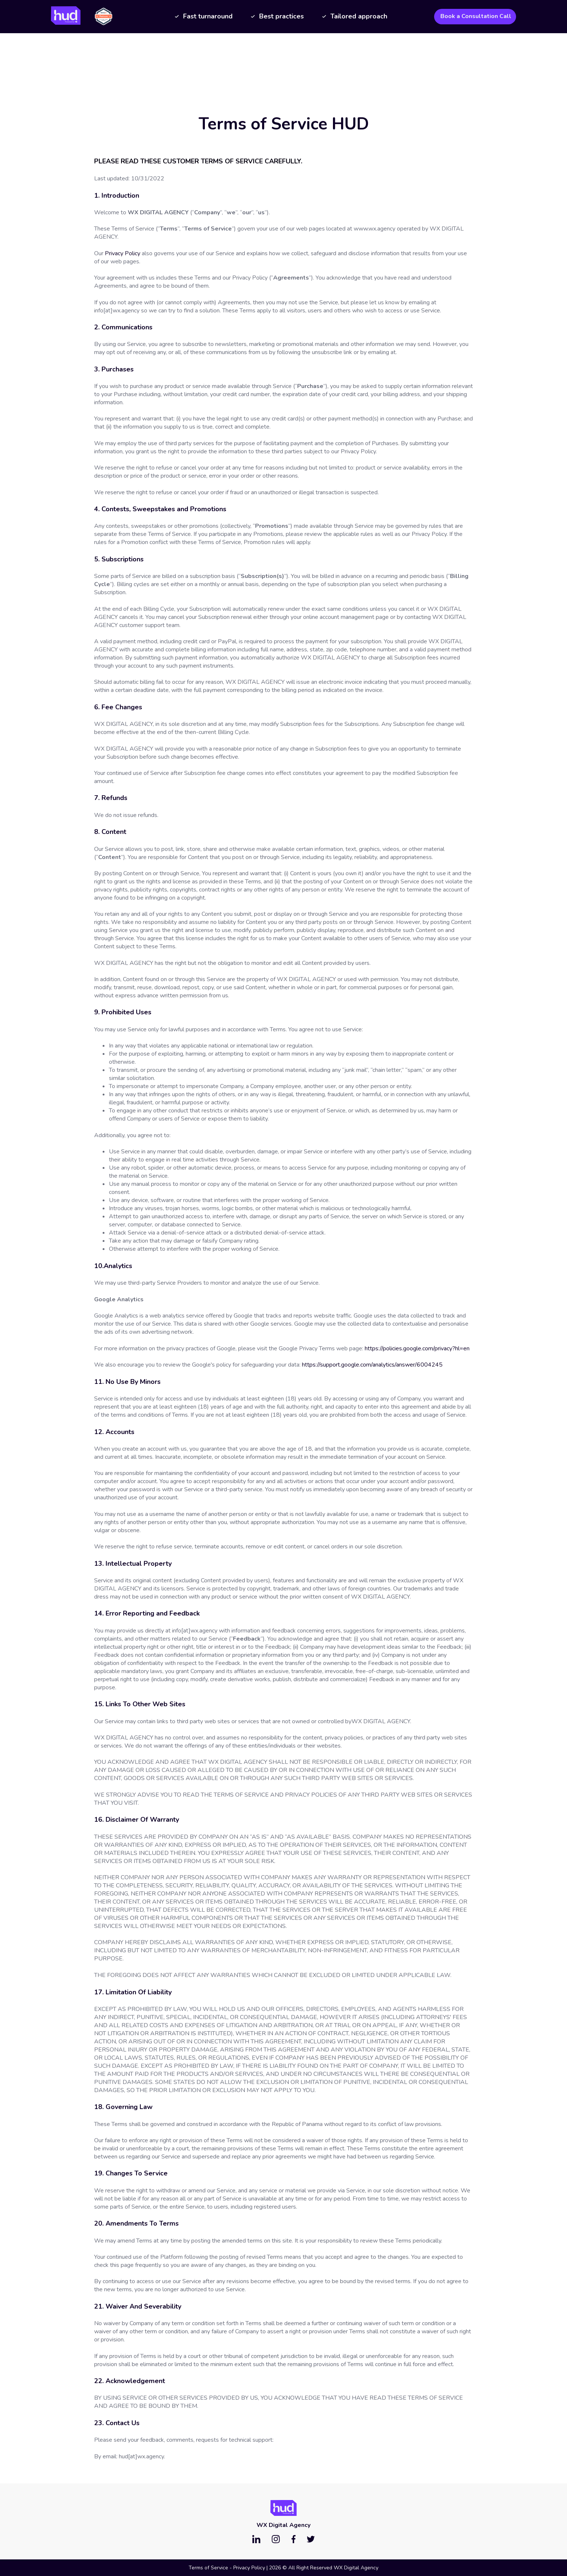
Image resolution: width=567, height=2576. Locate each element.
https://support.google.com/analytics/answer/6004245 (372, 1365)
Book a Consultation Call (475, 16)
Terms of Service (208, 2567)
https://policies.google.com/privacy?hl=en (417, 1348)
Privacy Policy (122, 253)
